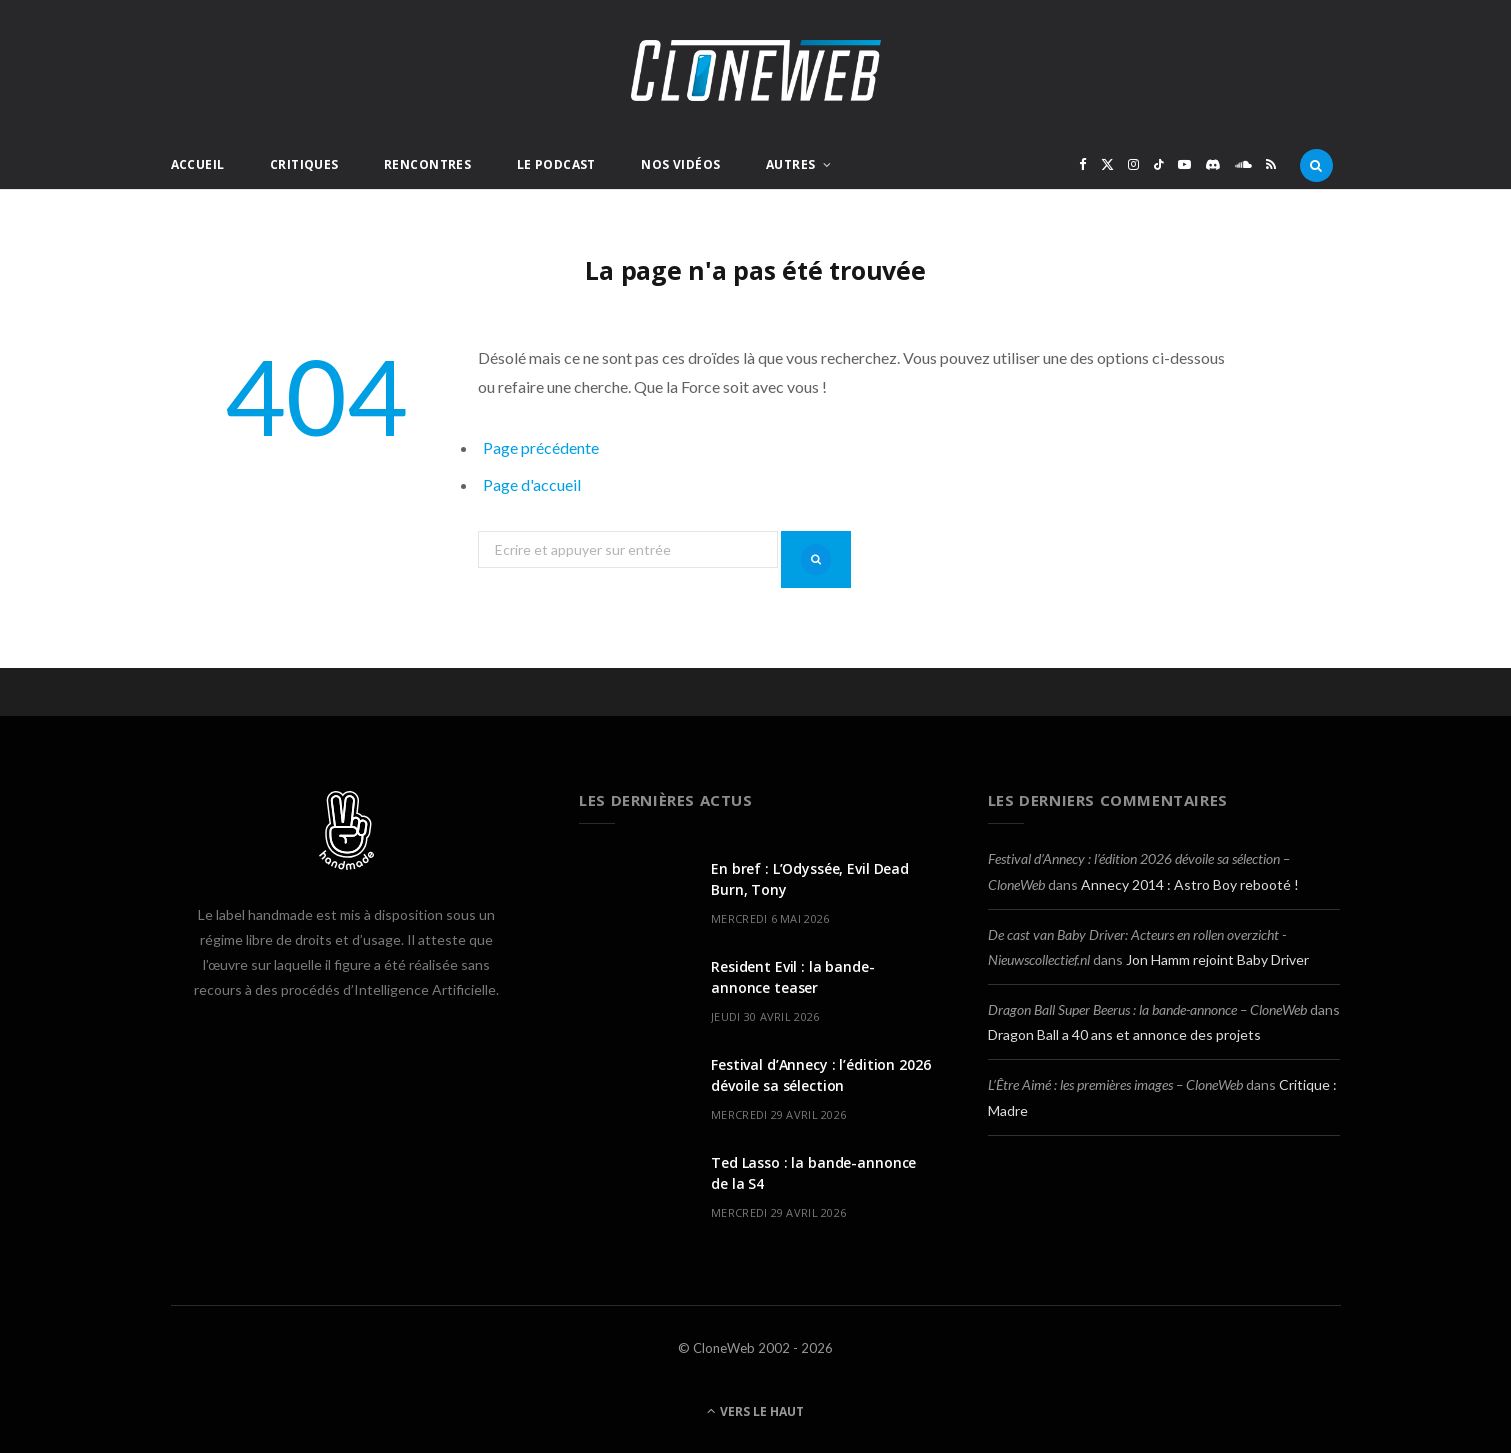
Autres (791, 164)
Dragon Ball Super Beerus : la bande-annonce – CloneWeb (1147, 1009)
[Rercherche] (1316, 165)
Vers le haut (755, 1411)
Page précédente (541, 447)
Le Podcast (556, 164)
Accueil (198, 164)
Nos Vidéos (680, 164)
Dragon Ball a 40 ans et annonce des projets (1124, 1034)
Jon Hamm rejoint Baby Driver (1217, 959)
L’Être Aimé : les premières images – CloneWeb (1115, 1084)
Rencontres (427, 164)
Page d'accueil (532, 484)
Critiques (304, 164)
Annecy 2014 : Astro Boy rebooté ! (1190, 884)
